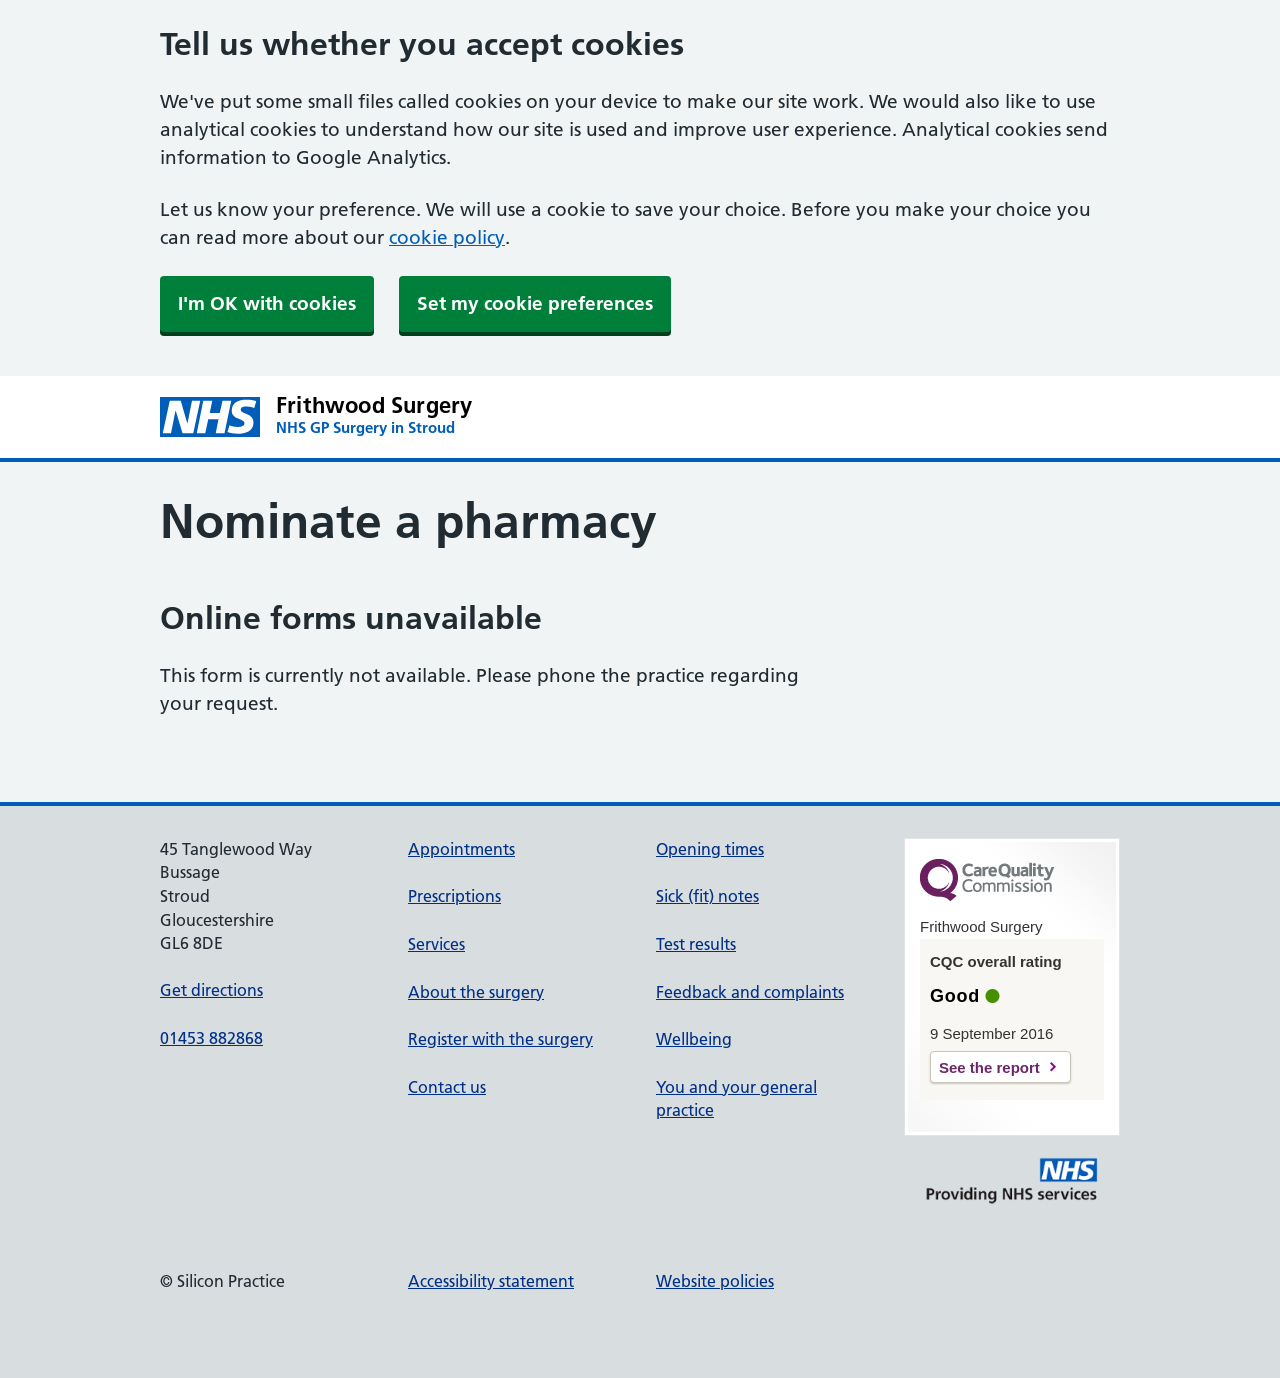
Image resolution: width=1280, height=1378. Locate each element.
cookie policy (447, 237)
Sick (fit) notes (707, 896)
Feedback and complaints (750, 992)
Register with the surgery (500, 1039)
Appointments (461, 849)
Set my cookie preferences (535, 303)
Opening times (710, 849)
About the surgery (476, 992)
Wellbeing (694, 1039)
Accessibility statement (491, 1281)
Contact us (447, 1087)
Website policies (715, 1281)
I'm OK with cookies (267, 303)
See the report (989, 1067)
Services (436, 944)
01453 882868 (211, 1038)
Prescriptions (454, 896)
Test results (696, 944)
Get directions (211, 990)
